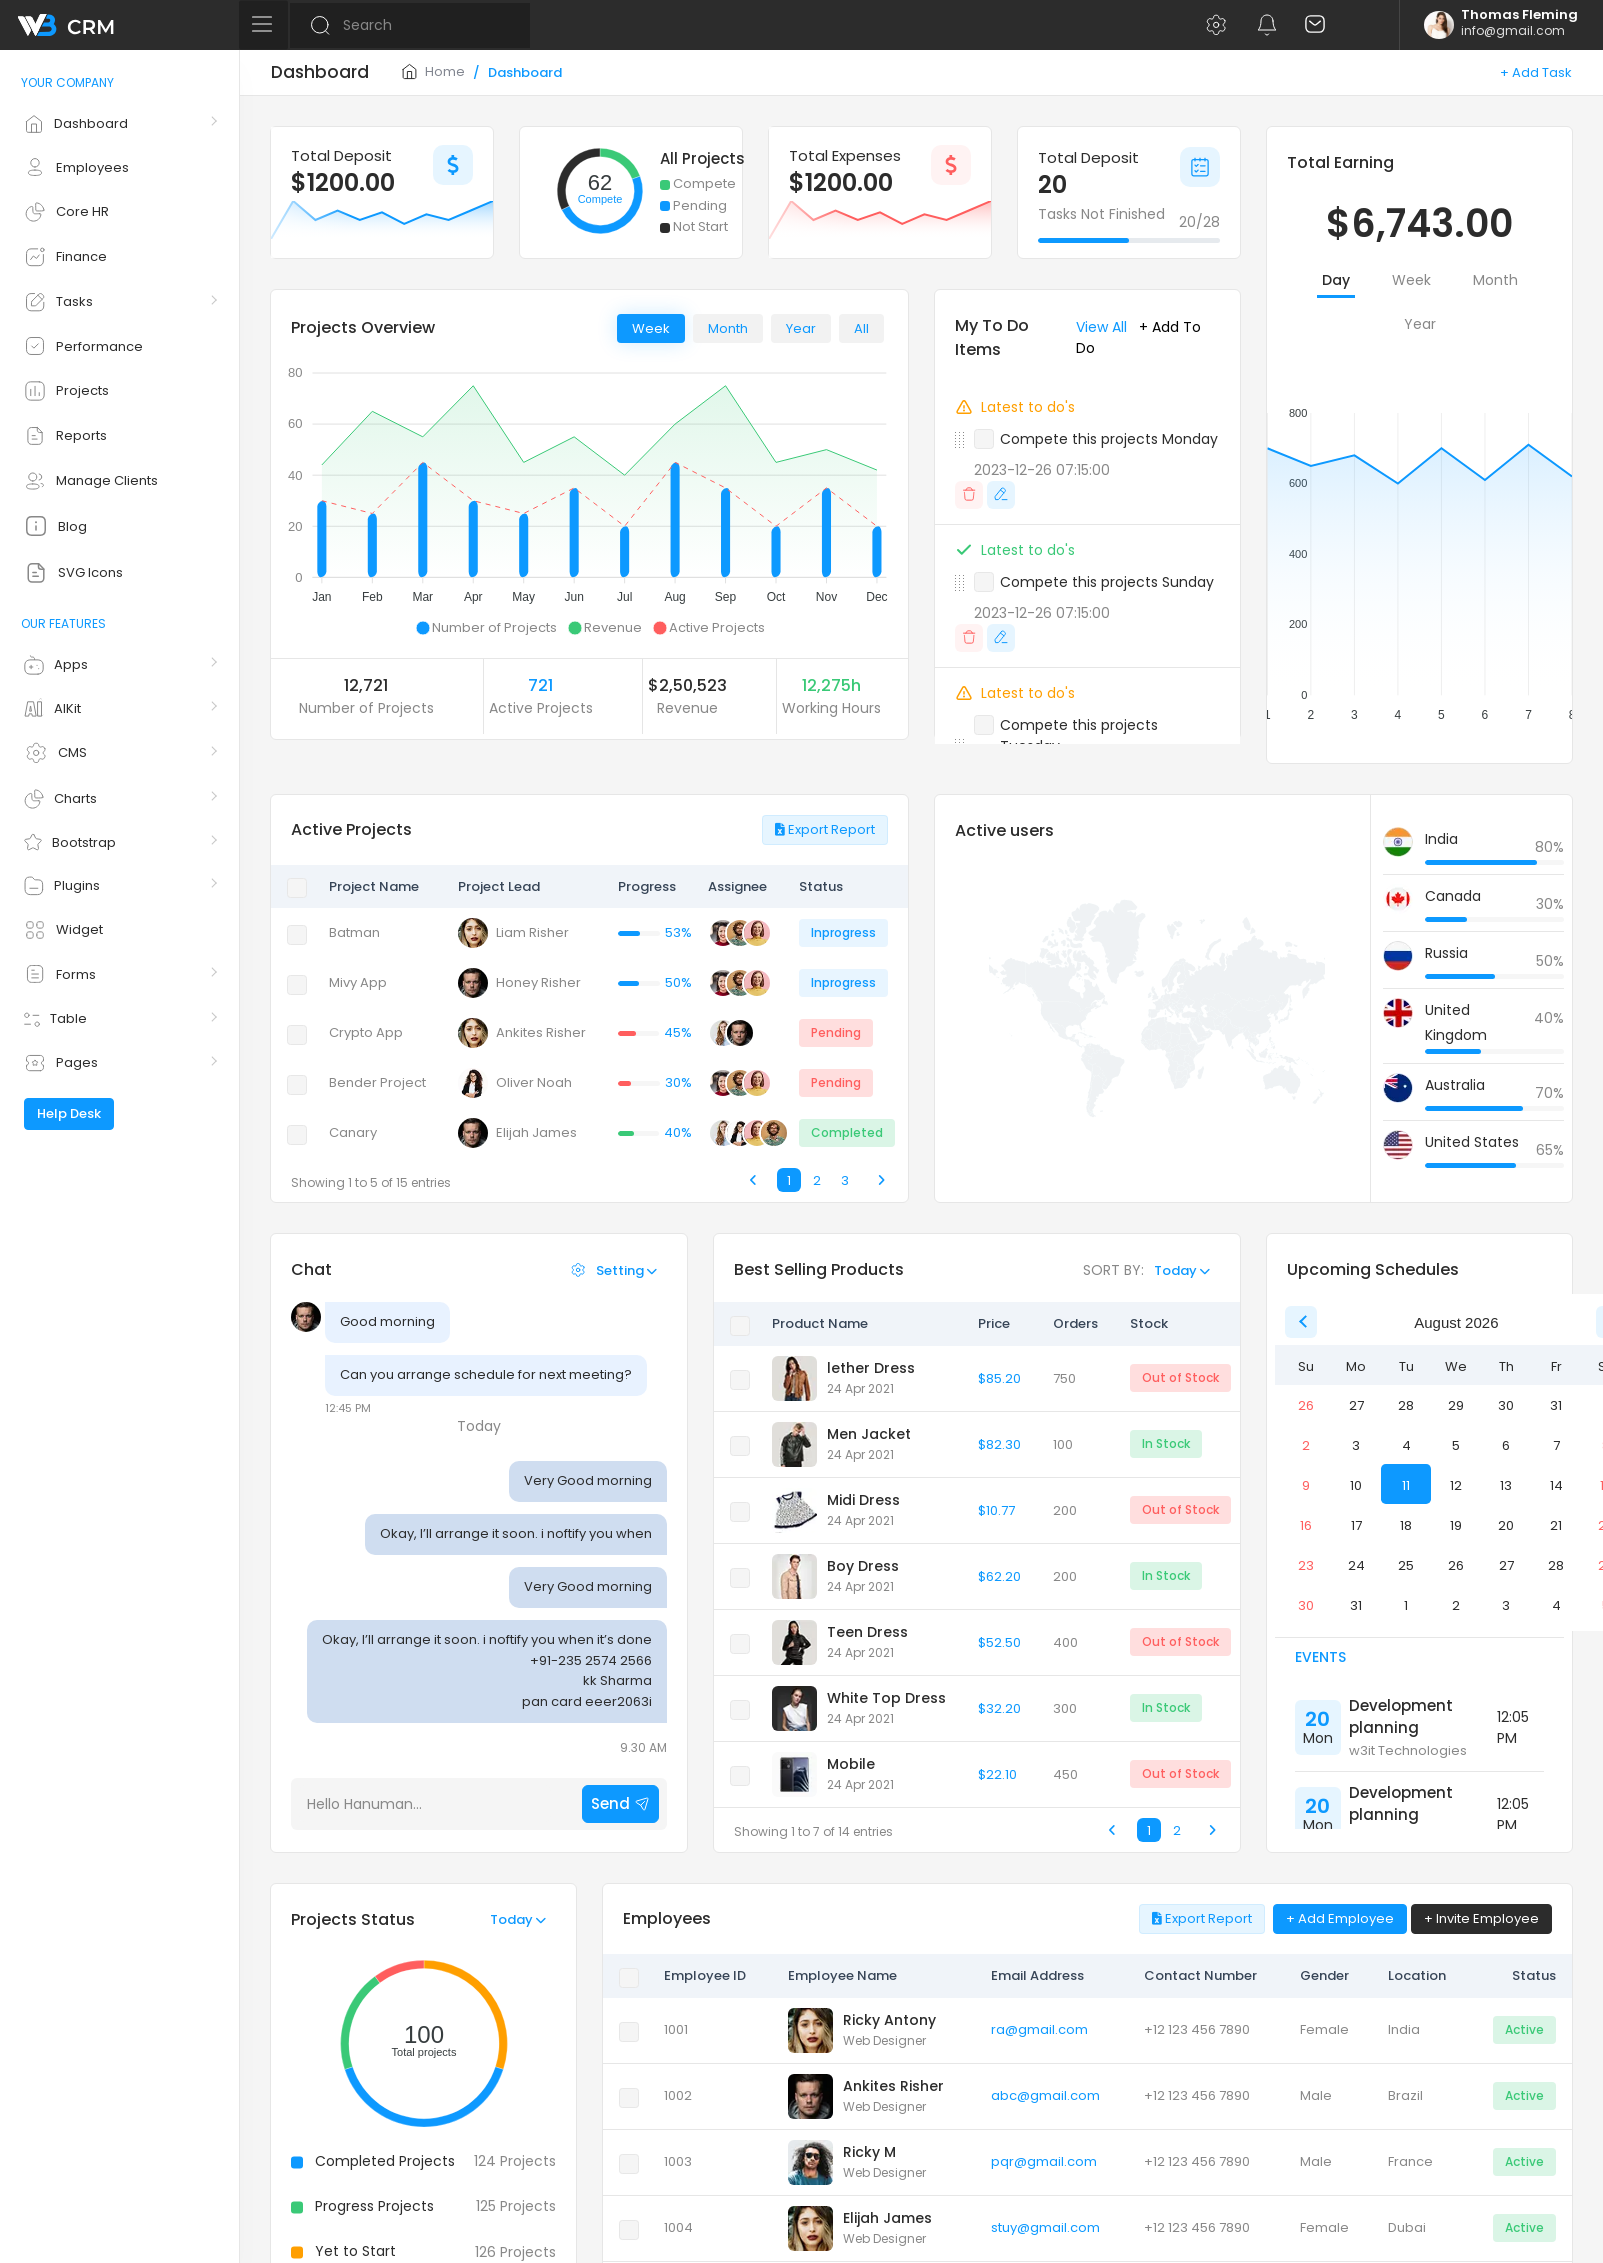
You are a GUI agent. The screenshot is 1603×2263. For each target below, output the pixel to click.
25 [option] (1406, 1565)
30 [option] (1506, 1405)
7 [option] (1556, 1445)
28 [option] (1406, 1405)
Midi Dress (863, 1500)
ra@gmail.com (1039, 2029)
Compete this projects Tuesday (1079, 735)
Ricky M (869, 2152)
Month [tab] (728, 328)
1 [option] (1406, 1605)
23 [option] (1306, 1565)
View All (1101, 327)
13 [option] (1506, 1485)
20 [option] (1506, 1525)
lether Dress (871, 1368)
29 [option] (1456, 1405)
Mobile (851, 1764)
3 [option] (1356, 1445)
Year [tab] (801, 328)
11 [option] (1406, 1485)
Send (620, 1803)
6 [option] (1506, 1445)
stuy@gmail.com (1045, 2227)
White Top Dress (886, 1698)
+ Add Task (1536, 72)
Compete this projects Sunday (1107, 582)
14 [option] (1556, 1485)
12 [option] (1456, 1485)
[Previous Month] (1301, 1322)
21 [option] (1556, 1525)
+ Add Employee (1340, 1918)
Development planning (1401, 1717)
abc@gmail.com (1045, 2095)
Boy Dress (863, 1566)
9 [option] (1306, 1485)
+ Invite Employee (1481, 1918)
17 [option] (1356, 1525)
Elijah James (887, 2218)
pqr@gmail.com (1044, 2161)
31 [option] (1556, 1405)
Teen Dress (867, 1632)
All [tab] (861, 328)
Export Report (825, 829)
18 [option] (1406, 1525)
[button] (1215, 25)
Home (433, 71)
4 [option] (1406, 1445)
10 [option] (1356, 1485)
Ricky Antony (889, 2020)
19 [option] (1456, 1525)
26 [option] (1306, 1405)
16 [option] (1306, 1525)
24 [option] (1356, 1565)
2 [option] (1306, 1445)
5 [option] (1456, 1445)
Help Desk (69, 1113)
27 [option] (1356, 1405)
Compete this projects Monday (1109, 439)
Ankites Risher (893, 2086)
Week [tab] (651, 328)
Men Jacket (869, 1434)
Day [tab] (1336, 280)
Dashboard (525, 72)
